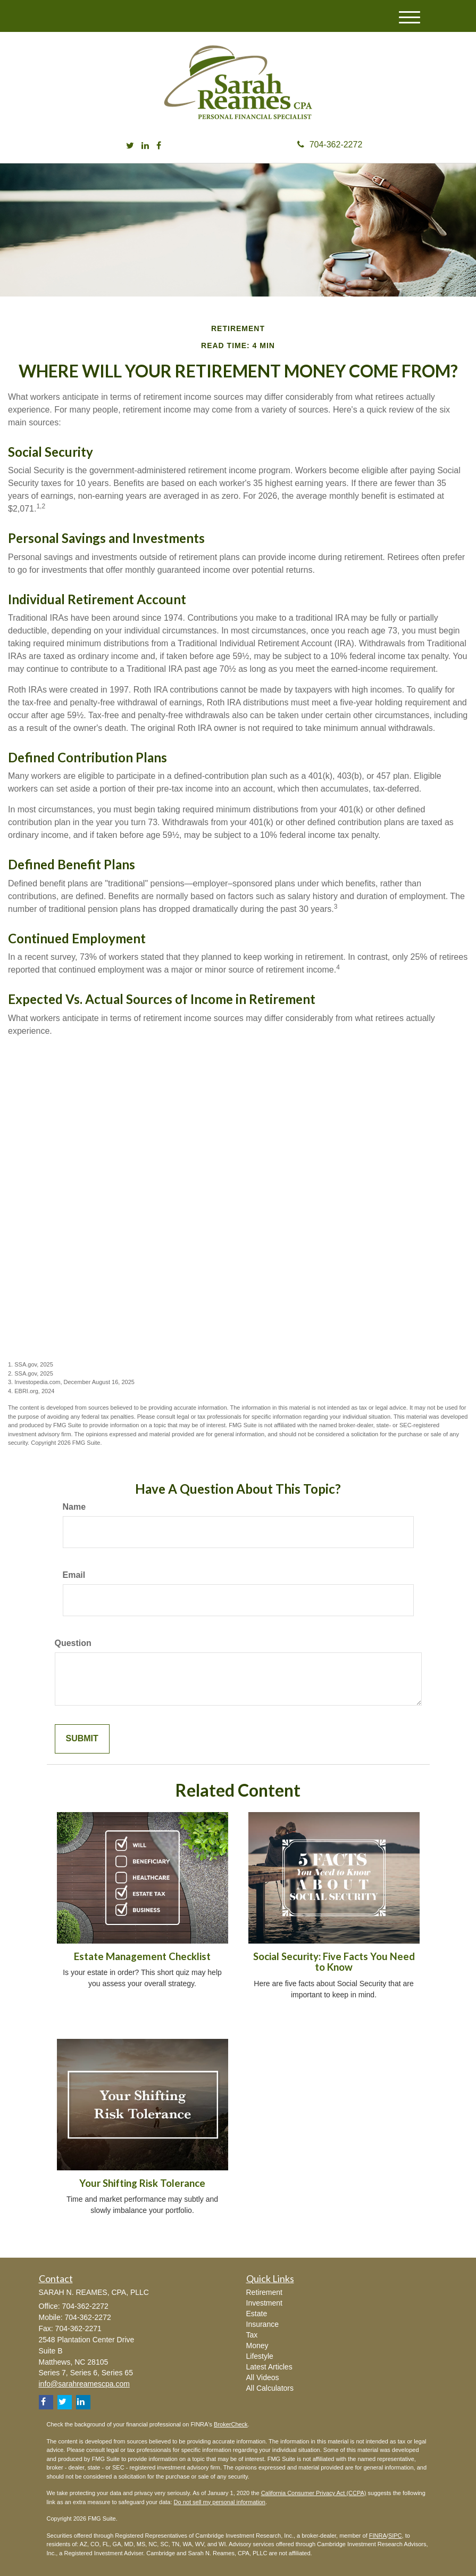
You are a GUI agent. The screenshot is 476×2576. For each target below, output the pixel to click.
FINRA (378, 2535)
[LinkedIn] (145, 146)
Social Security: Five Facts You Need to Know (334, 1961)
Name (74, 1506)
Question (73, 1643)
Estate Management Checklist (142, 1956)
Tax (252, 2335)
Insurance (262, 2324)
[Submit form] (82, 1739)
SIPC (395, 2535)
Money (257, 2345)
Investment (264, 2303)
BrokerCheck (231, 2424)
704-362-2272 (330, 144)
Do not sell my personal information (219, 2502)
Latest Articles (269, 2367)
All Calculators (270, 2388)
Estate (257, 2313)
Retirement (264, 2292)
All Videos (262, 2377)
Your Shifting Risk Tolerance (142, 2183)
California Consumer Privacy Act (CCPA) (313, 2493)
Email (74, 1574)
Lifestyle (259, 2356)
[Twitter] (130, 146)
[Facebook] (158, 146)
